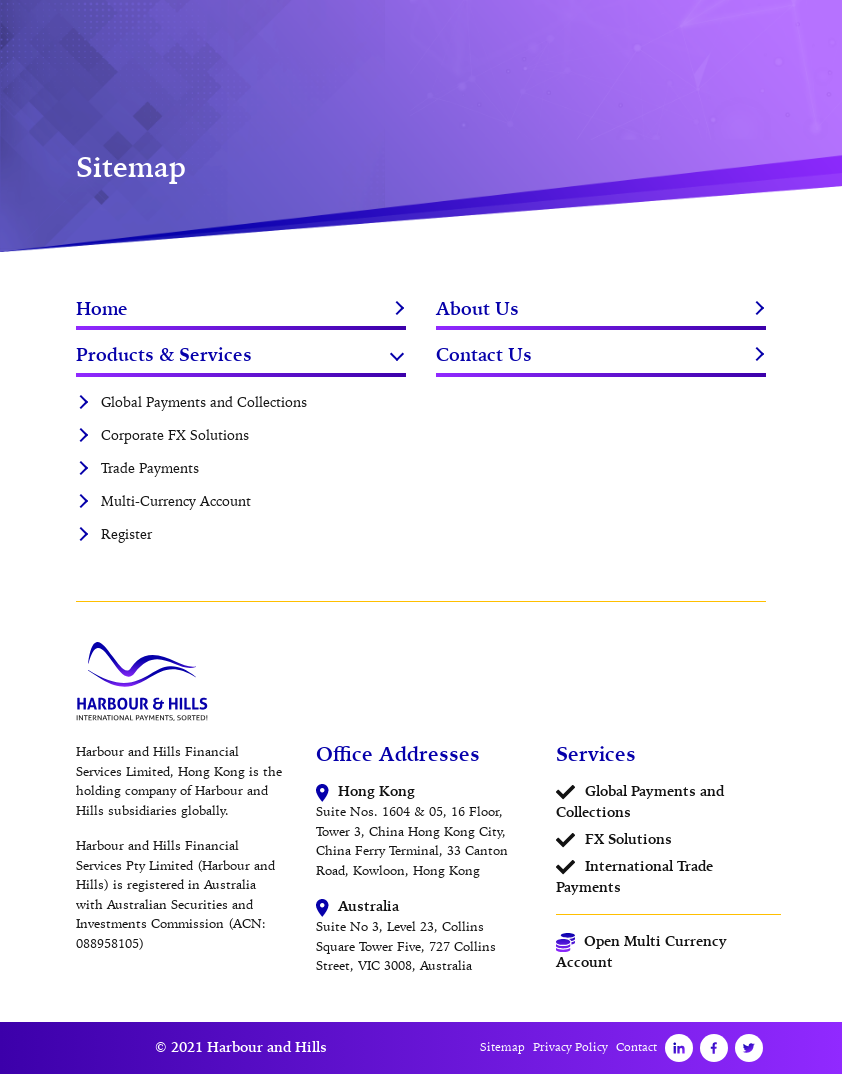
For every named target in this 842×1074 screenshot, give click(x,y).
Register (126, 534)
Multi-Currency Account (176, 501)
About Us (477, 308)
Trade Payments (150, 468)
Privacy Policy (570, 1046)
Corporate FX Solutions (175, 435)
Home (102, 308)
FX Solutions (628, 839)
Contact (636, 1046)
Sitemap (502, 1046)
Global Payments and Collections (204, 402)
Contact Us (484, 354)
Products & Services (164, 354)
